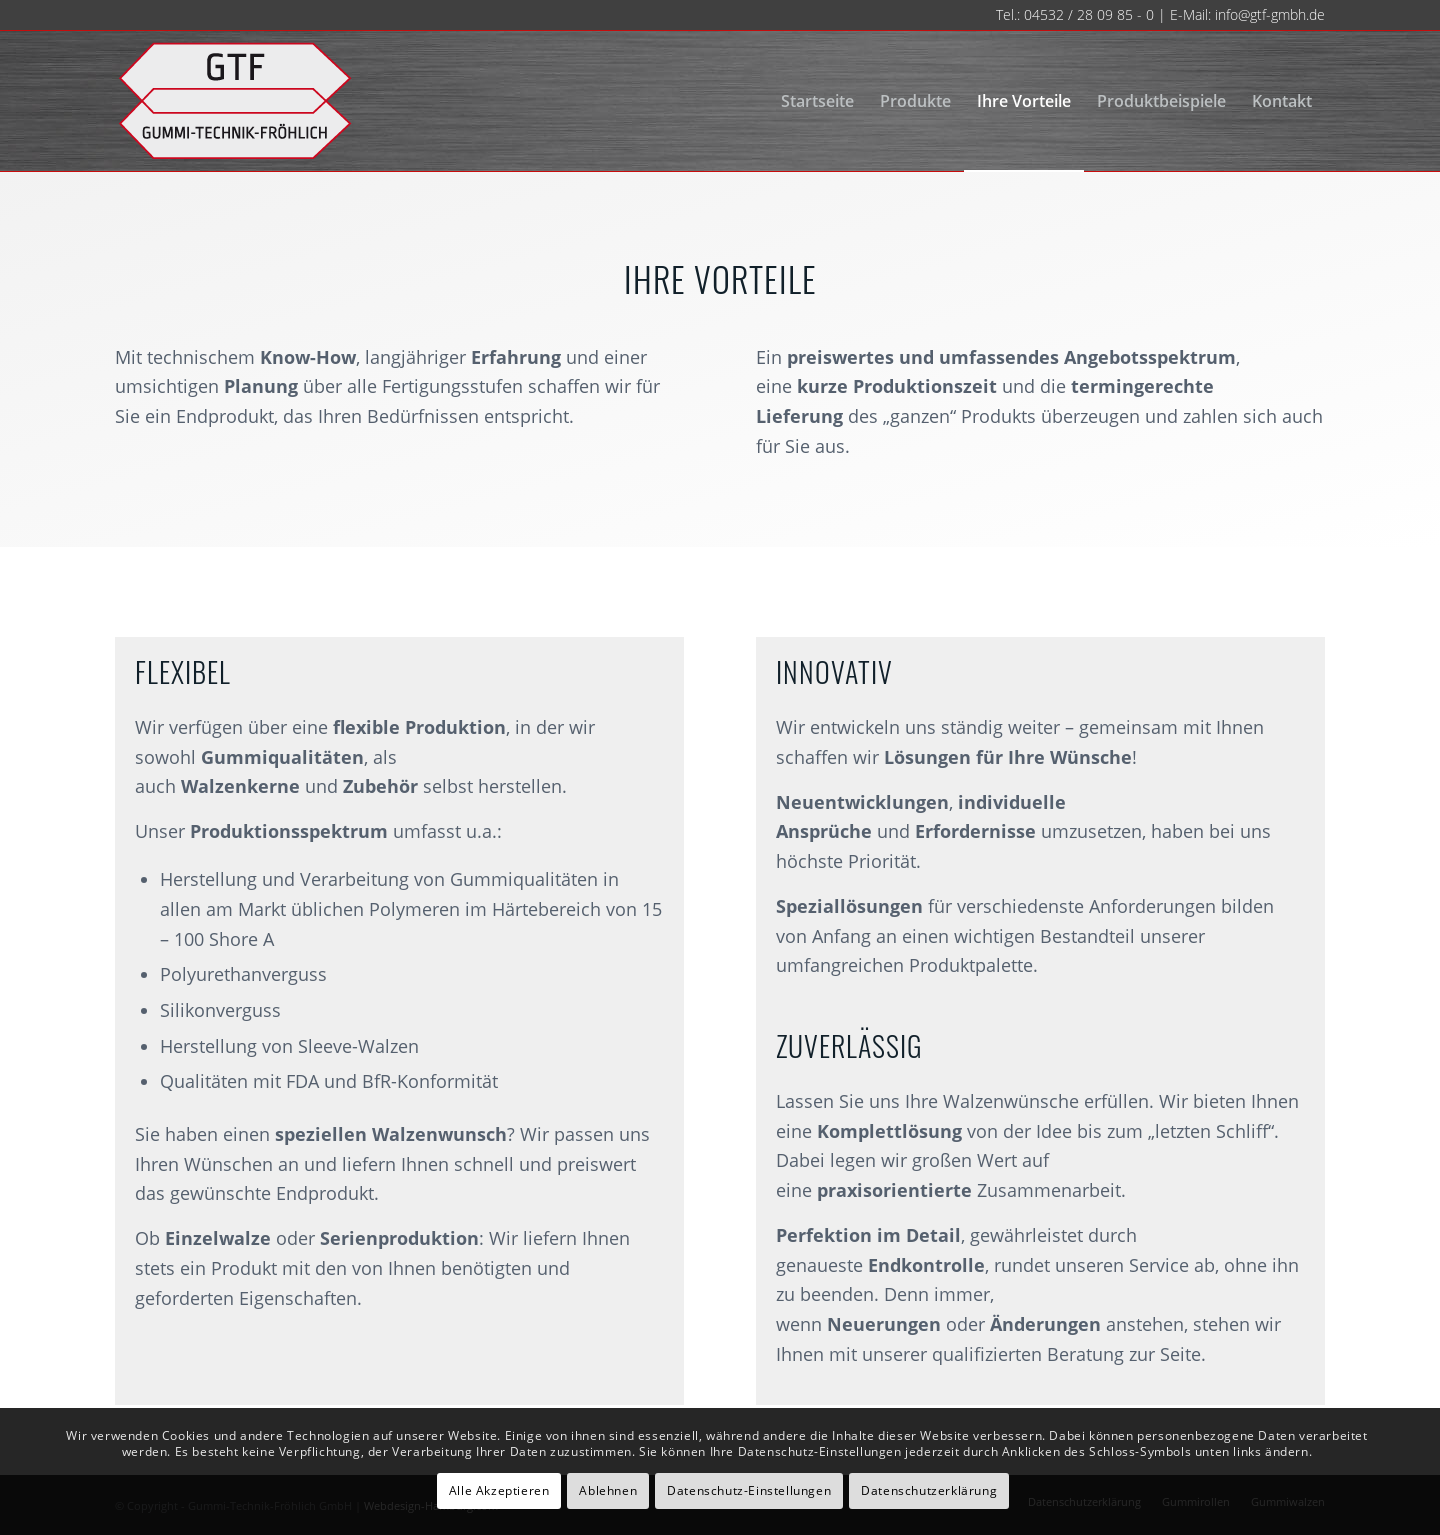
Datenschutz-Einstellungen (749, 1490)
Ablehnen (608, 1490)
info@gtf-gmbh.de (1270, 14)
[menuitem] (817, 101)
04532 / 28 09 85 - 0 (1089, 14)
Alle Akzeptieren (499, 1490)
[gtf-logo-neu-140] (234, 101)
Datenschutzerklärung (929, 1490)
